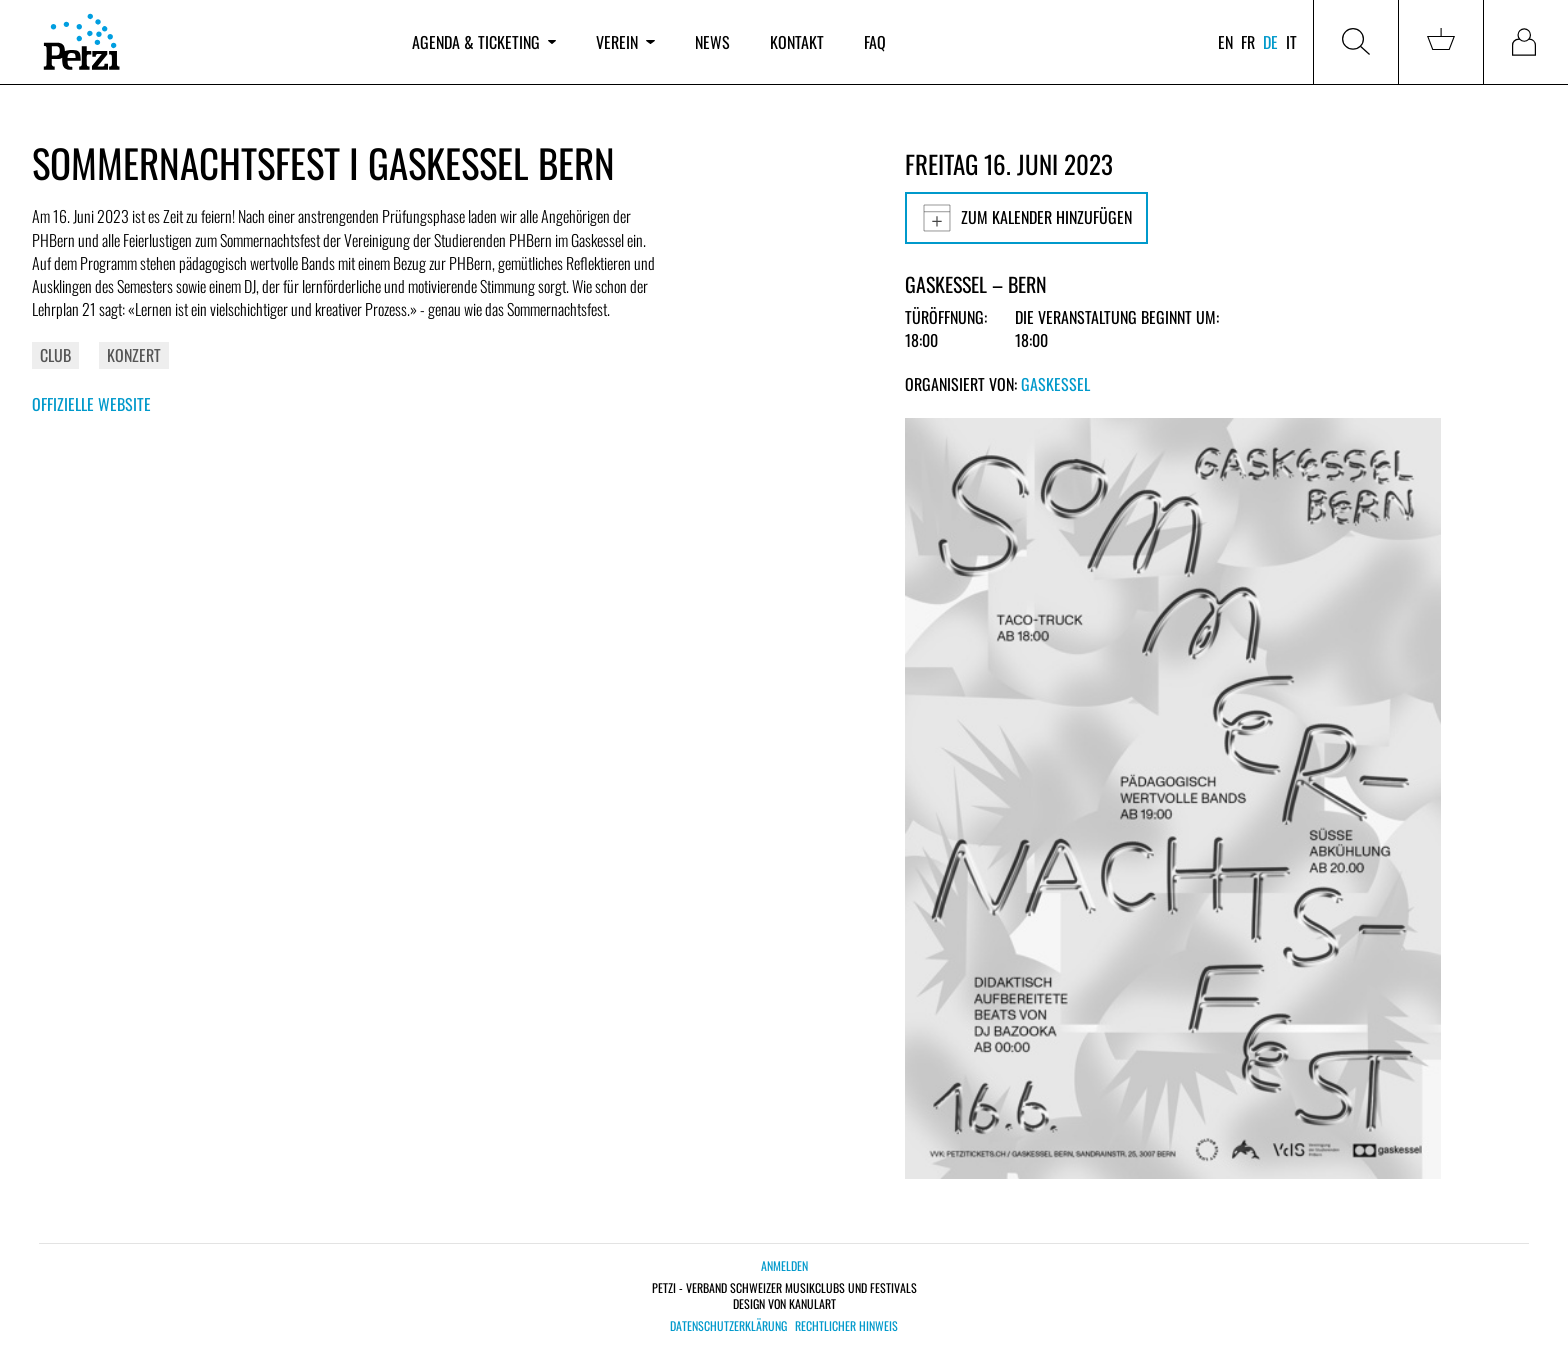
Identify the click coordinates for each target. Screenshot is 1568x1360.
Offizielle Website (91, 404)
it (1291, 42)
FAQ (875, 42)
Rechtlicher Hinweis (846, 1326)
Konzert (134, 355)
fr (1248, 42)
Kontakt (797, 42)
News (712, 42)
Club (55, 355)
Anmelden (784, 1265)
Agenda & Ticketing (484, 42)
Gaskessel (1055, 384)
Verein (625, 42)
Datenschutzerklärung (728, 1326)
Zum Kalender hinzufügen (1026, 218)
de (1270, 42)
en (1225, 42)
